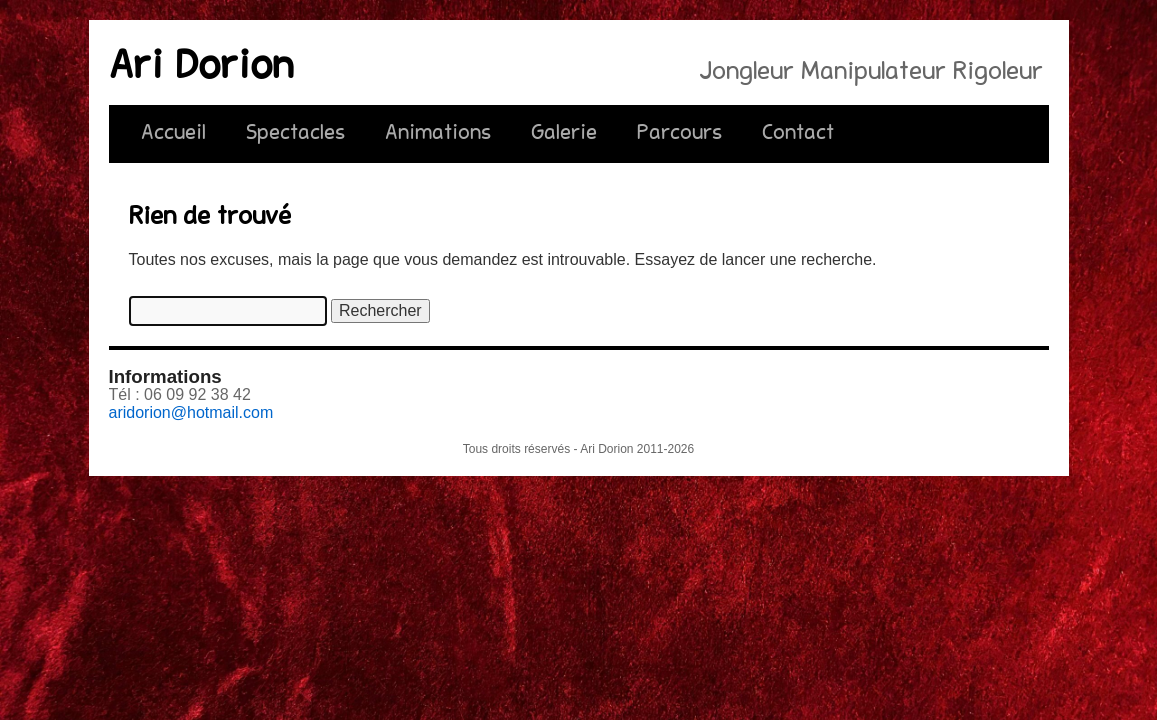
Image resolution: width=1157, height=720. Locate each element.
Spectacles (295, 134)
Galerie (564, 134)
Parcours (679, 134)
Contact (798, 134)
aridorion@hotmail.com (191, 412)
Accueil (173, 134)
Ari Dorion (201, 69)
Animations (438, 134)
